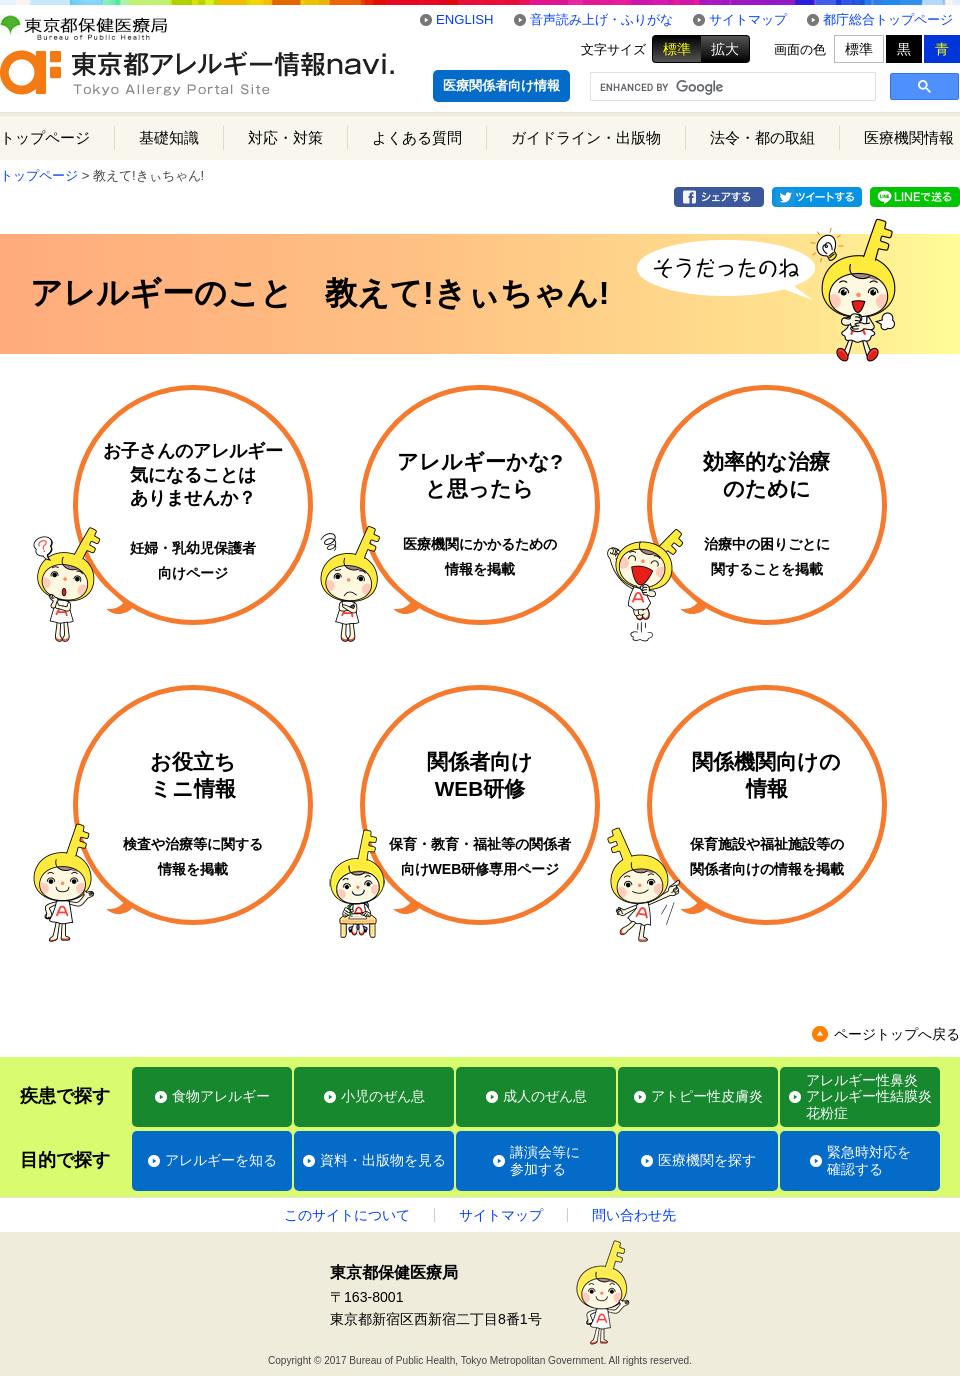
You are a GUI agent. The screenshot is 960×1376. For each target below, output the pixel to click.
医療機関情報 (909, 137)
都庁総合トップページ (888, 19)
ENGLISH (465, 19)
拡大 (725, 49)
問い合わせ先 (634, 1215)
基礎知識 (169, 137)
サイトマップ (748, 19)
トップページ (45, 137)
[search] (731, 87)
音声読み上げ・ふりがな (601, 19)
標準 (677, 49)
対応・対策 (285, 137)
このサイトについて (347, 1215)
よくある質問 (417, 137)
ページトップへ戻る (897, 1034)
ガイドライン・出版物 (586, 137)
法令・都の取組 (762, 137)
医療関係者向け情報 (501, 85)
